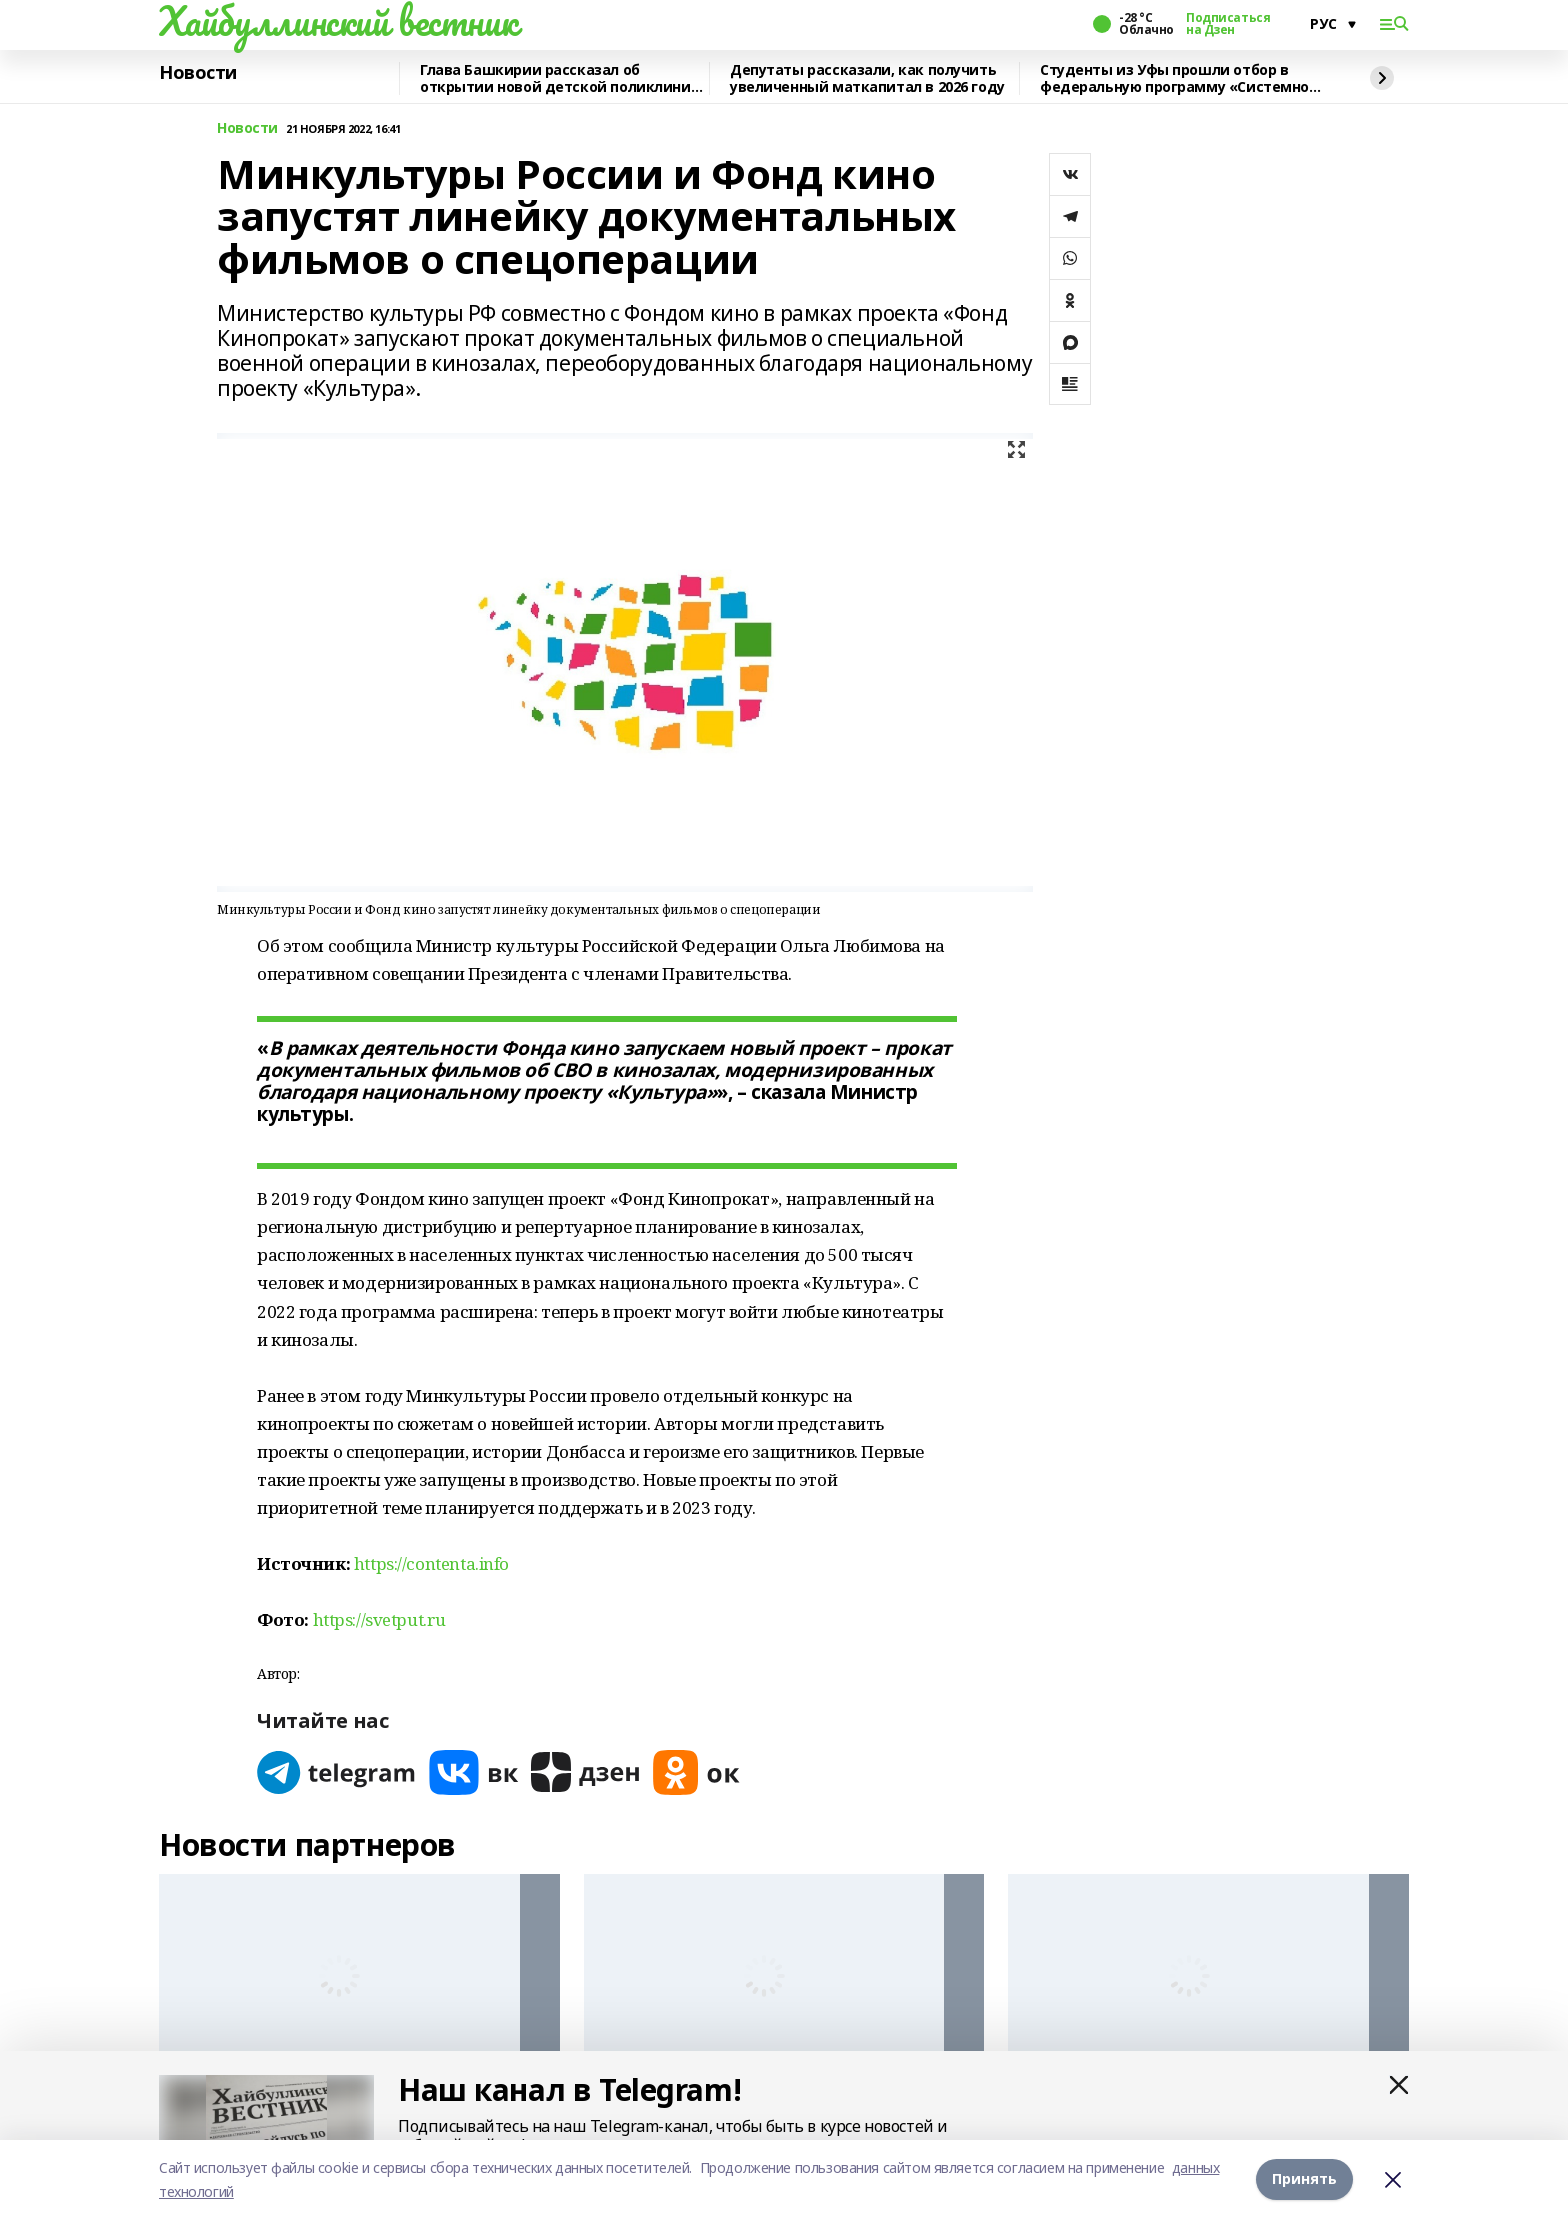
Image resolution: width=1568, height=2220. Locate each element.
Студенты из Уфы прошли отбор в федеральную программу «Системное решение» (1179, 78)
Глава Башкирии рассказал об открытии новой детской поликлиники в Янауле (564, 78)
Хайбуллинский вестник (338, 21)
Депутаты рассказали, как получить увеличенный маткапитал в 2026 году (867, 78)
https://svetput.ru (379, 1619)
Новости (198, 73)
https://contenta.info (431, 1563)
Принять (1304, 2179)
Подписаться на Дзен (1228, 24)
